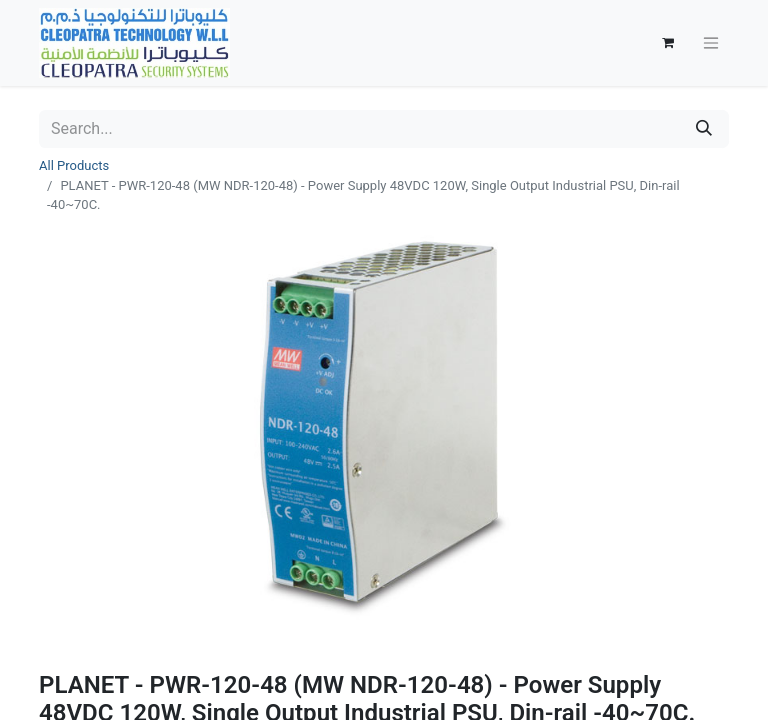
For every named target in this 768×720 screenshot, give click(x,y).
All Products (74, 165)
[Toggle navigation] (711, 43)
